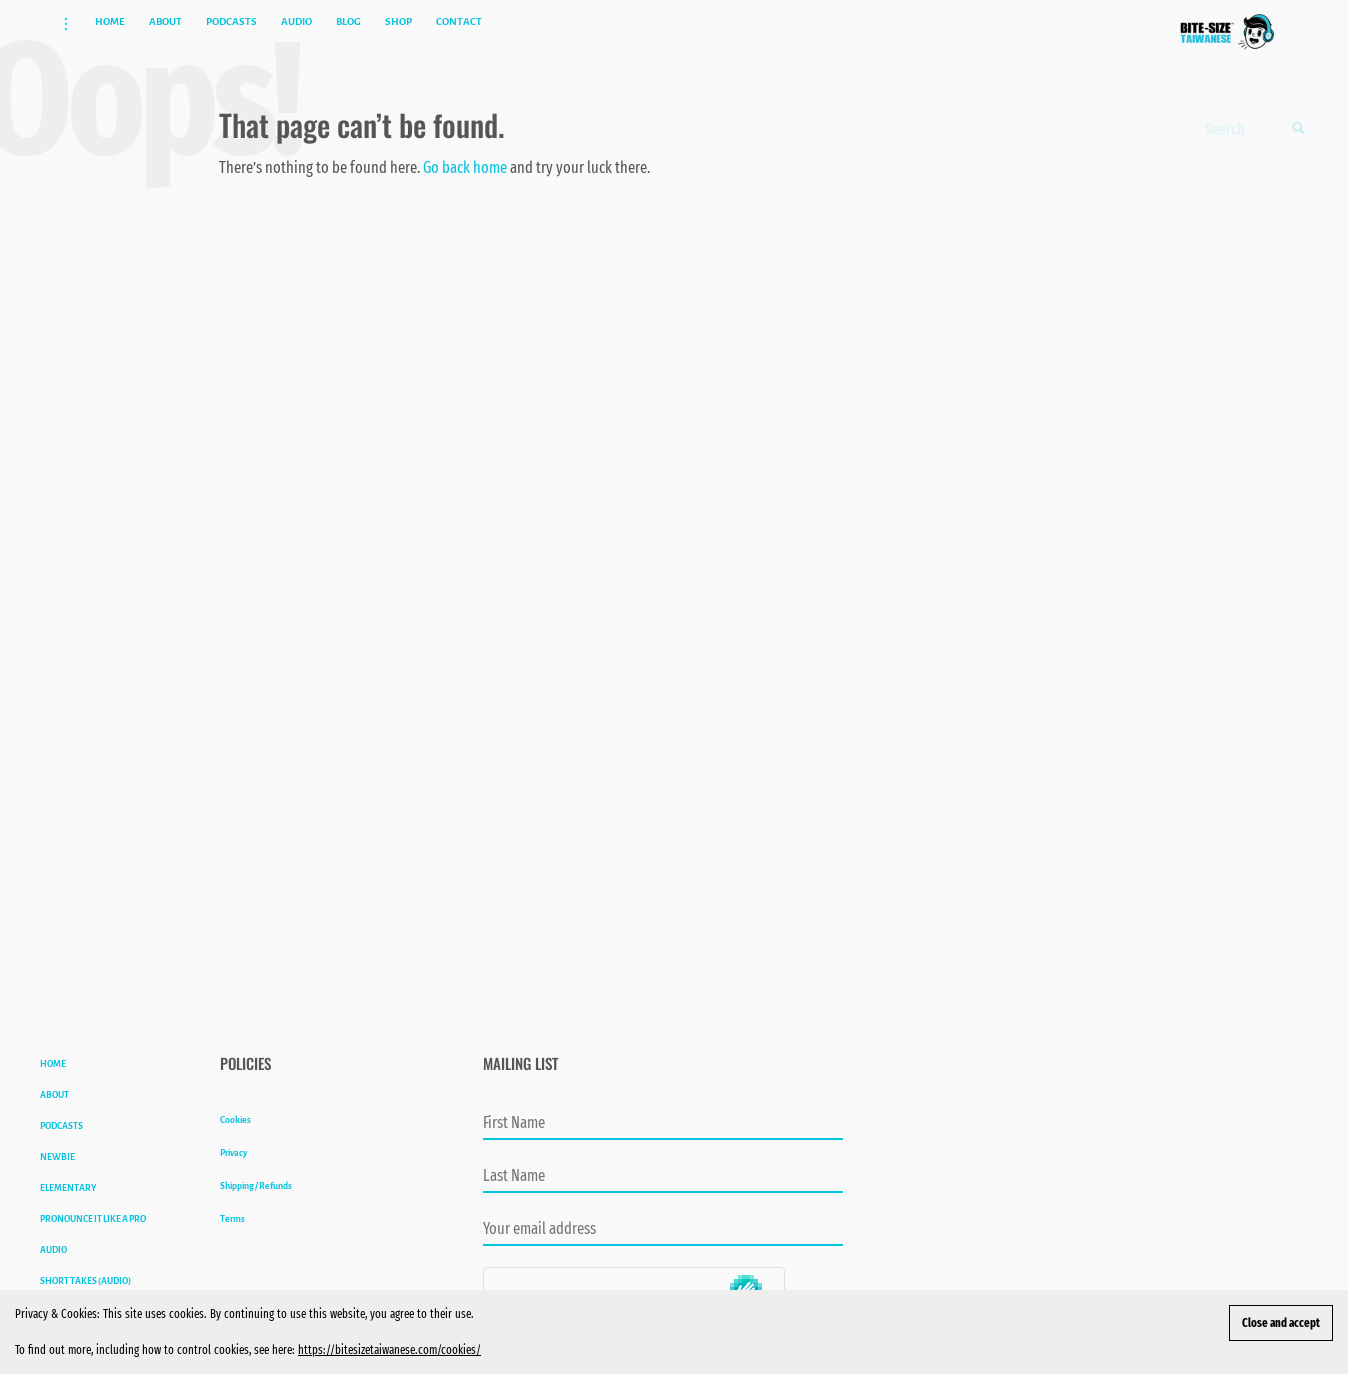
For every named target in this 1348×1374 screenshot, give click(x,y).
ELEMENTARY (68, 1228)
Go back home (465, 207)
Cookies (235, 1160)
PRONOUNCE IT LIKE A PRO (93, 1259)
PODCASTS (61, 1166)
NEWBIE (57, 1197)
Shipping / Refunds (256, 1226)
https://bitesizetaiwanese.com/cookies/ (389, 1350)
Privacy (233, 1193)
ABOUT (54, 1135)
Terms (232, 1259)
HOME (53, 1104)
